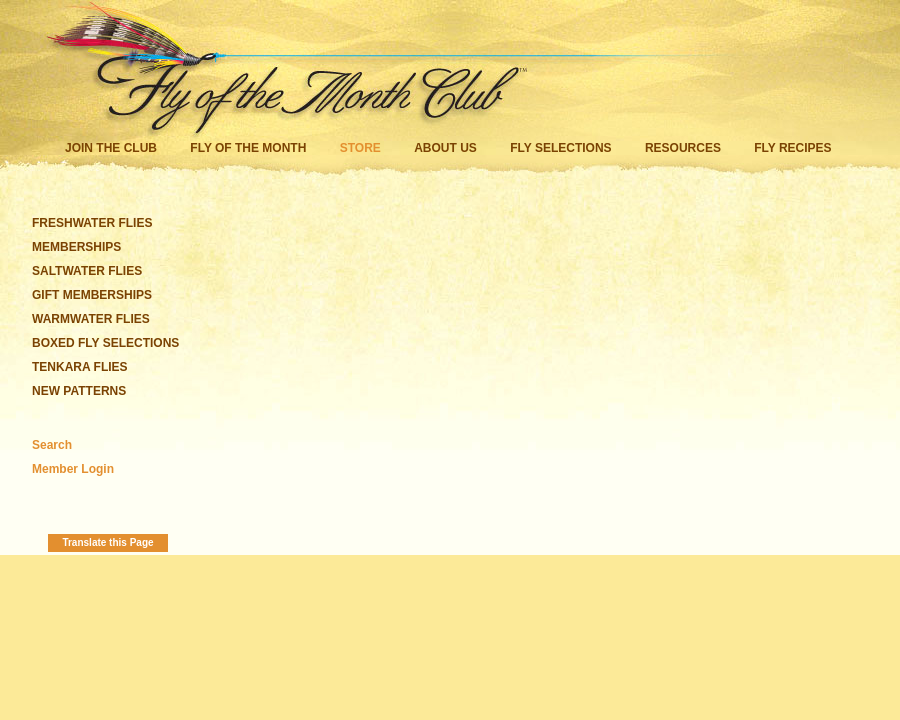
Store (360, 148)
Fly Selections (562, 148)
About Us (445, 148)
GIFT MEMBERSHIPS (92, 295)
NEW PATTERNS (79, 391)
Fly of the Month (248, 148)
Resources (683, 148)
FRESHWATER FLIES (92, 223)
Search (52, 445)
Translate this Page (107, 542)
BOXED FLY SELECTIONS (105, 343)
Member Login (73, 469)
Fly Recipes (792, 148)
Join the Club (111, 148)
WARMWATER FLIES (91, 319)
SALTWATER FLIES (87, 271)
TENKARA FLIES (80, 367)
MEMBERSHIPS (76, 247)
